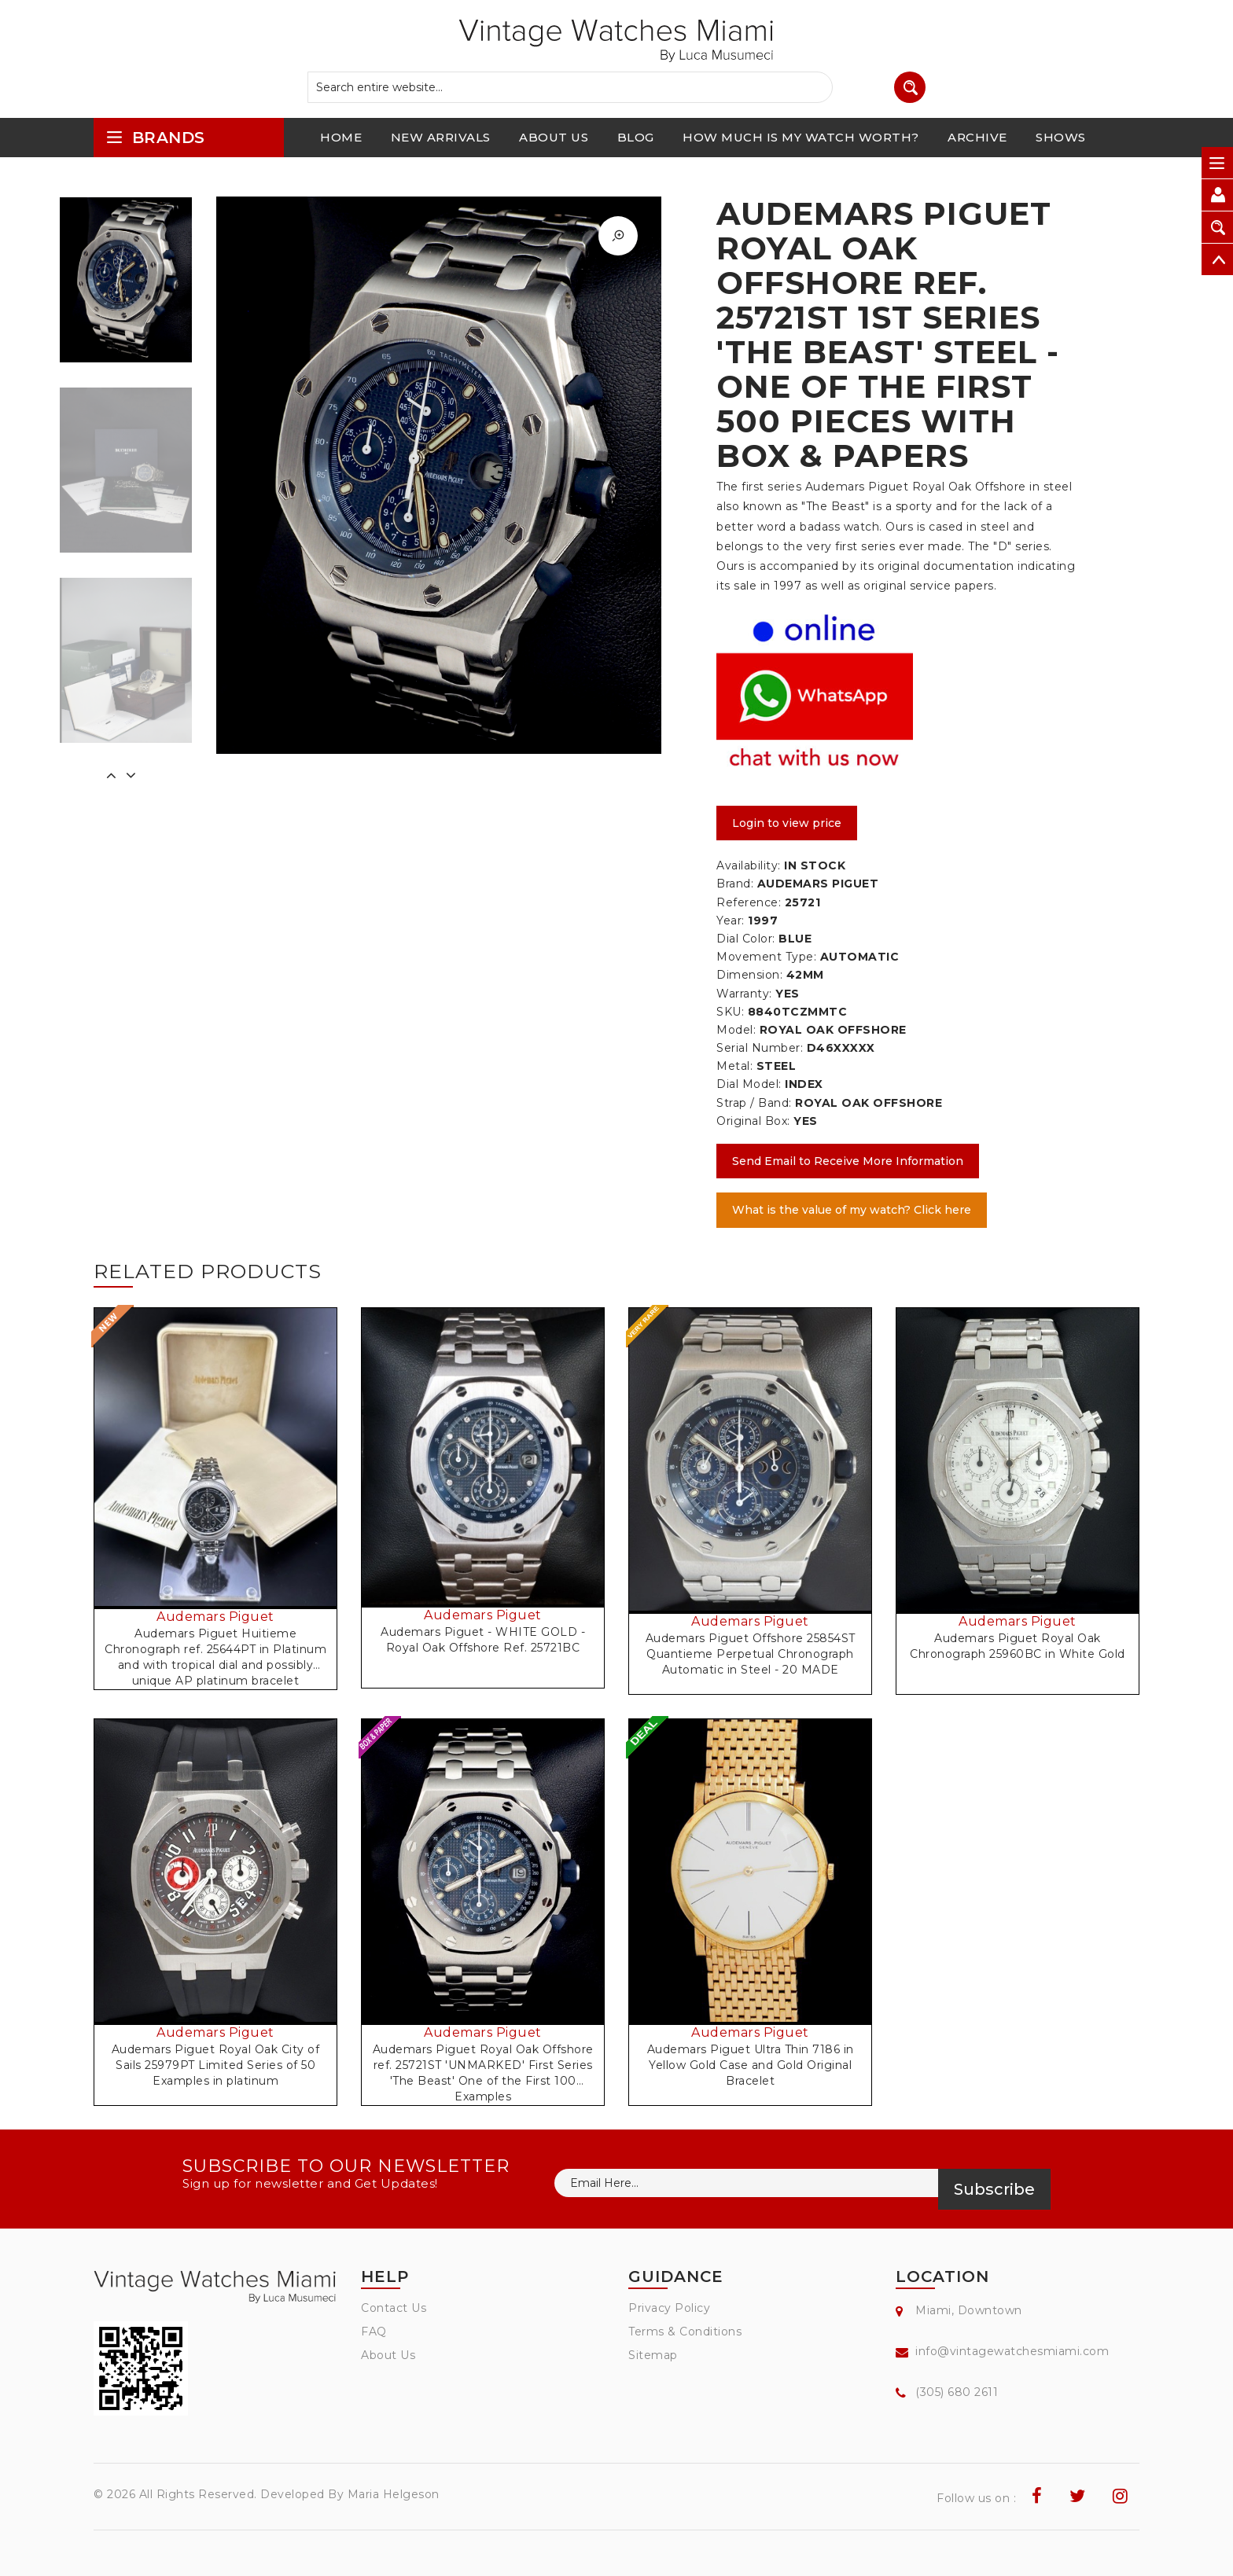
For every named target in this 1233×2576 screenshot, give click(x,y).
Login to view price (786, 823)
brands (155, 137)
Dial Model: (749, 1084)
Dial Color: (745, 939)
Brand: (734, 883)
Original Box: (753, 1121)
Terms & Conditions (685, 2331)
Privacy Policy (669, 2308)
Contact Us (393, 2308)
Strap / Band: (754, 1103)
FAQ (374, 2331)
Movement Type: (766, 957)
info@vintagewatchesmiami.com (1012, 2351)
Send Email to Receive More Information (847, 1161)
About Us (388, 2355)
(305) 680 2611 (956, 2392)
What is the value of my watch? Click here (851, 1210)
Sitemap (653, 2355)
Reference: (748, 902)
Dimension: (749, 975)
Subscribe (994, 2189)
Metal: (734, 1066)
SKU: (730, 1012)
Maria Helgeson (394, 2494)
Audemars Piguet (215, 1616)
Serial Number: (759, 1048)
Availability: (748, 865)
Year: (730, 920)
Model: (736, 1030)
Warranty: (744, 994)
